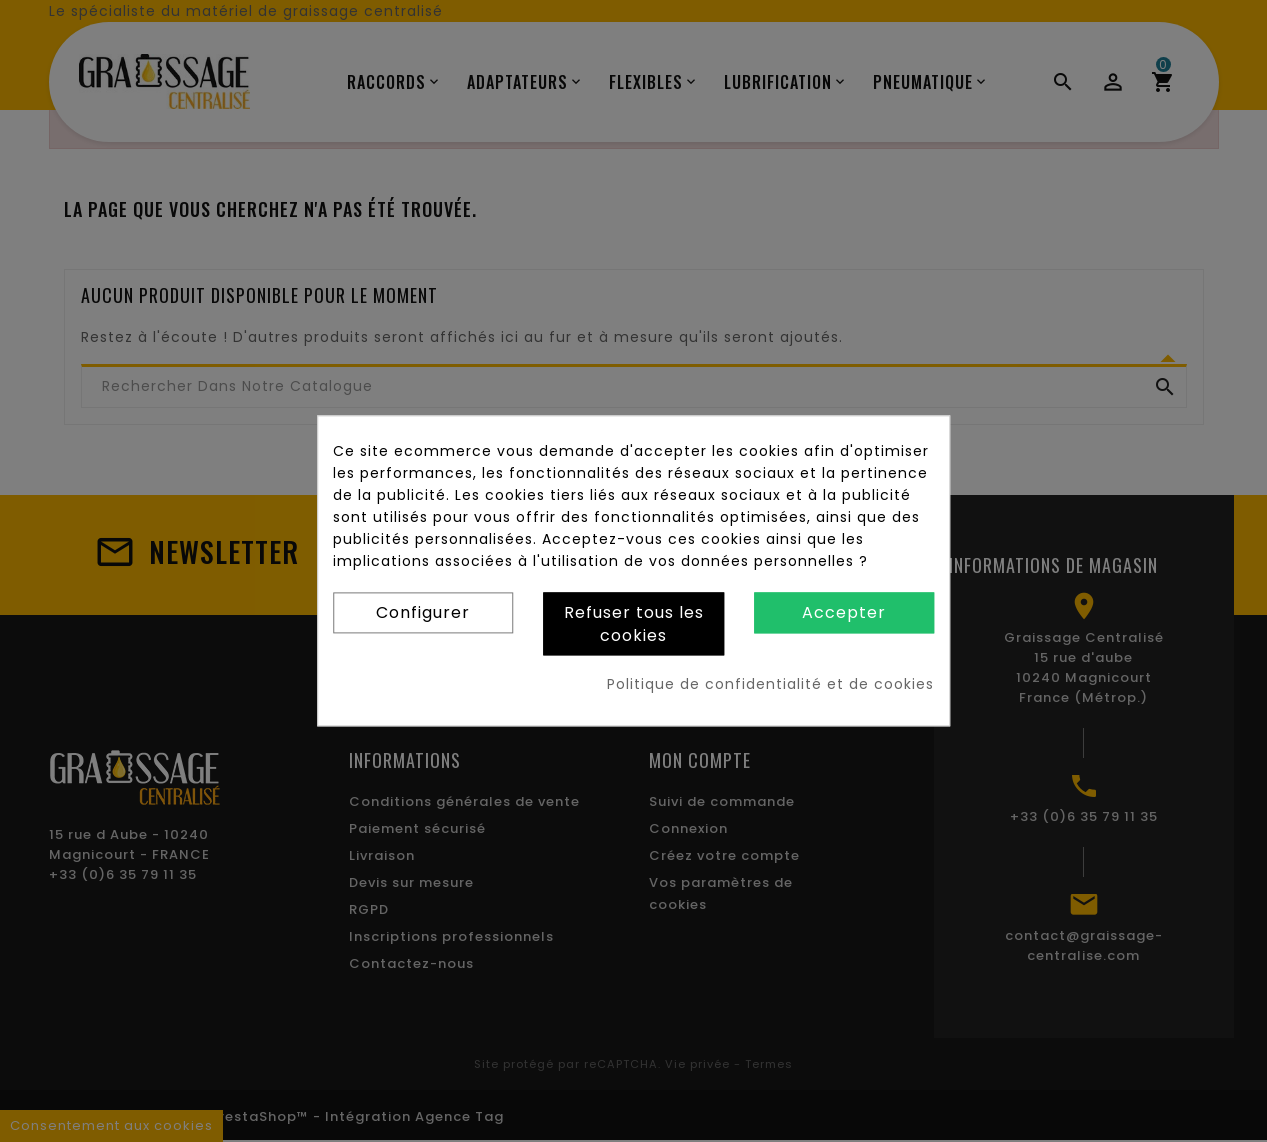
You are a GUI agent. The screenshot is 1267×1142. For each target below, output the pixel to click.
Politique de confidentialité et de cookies (770, 685)
